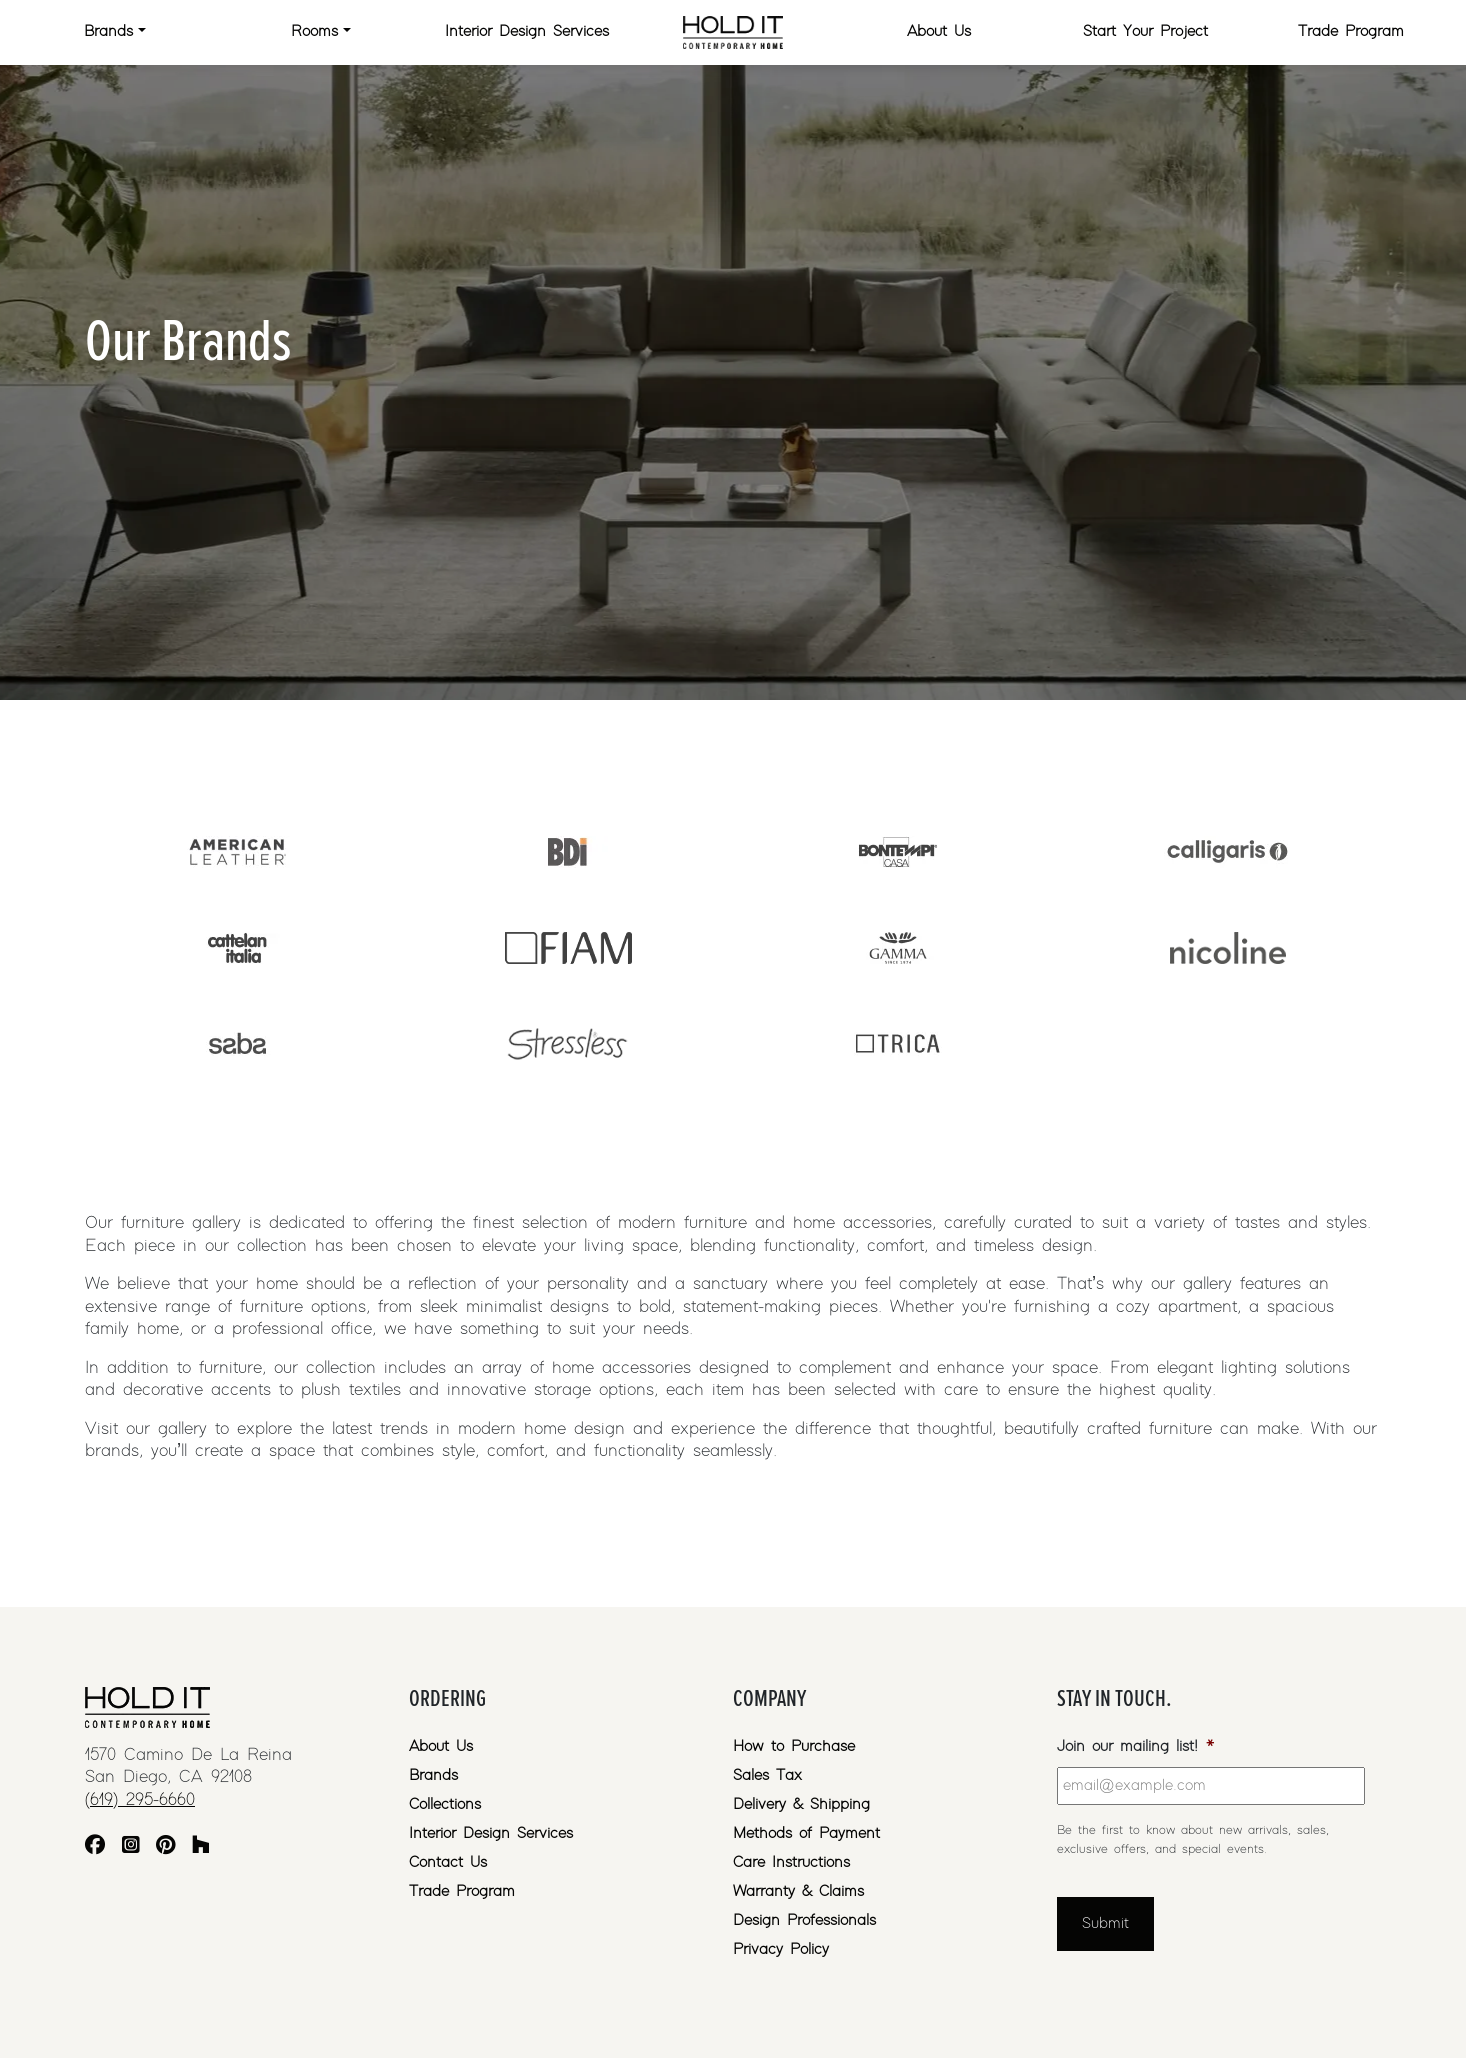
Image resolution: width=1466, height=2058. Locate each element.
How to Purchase (794, 1746)
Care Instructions (791, 1862)
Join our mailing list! (1135, 1746)
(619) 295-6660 (140, 1800)
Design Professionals (804, 1920)
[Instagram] (131, 1847)
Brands (108, 31)
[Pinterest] (165, 1847)
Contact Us (448, 1862)
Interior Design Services (527, 31)
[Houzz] (201, 1847)
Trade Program (1351, 31)
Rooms (314, 31)
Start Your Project (1145, 31)
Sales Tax (767, 1775)
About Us (939, 31)
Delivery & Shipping (801, 1804)
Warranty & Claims (798, 1891)
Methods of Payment (806, 1833)
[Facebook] (95, 1847)
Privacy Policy (781, 1949)
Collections (445, 1804)
